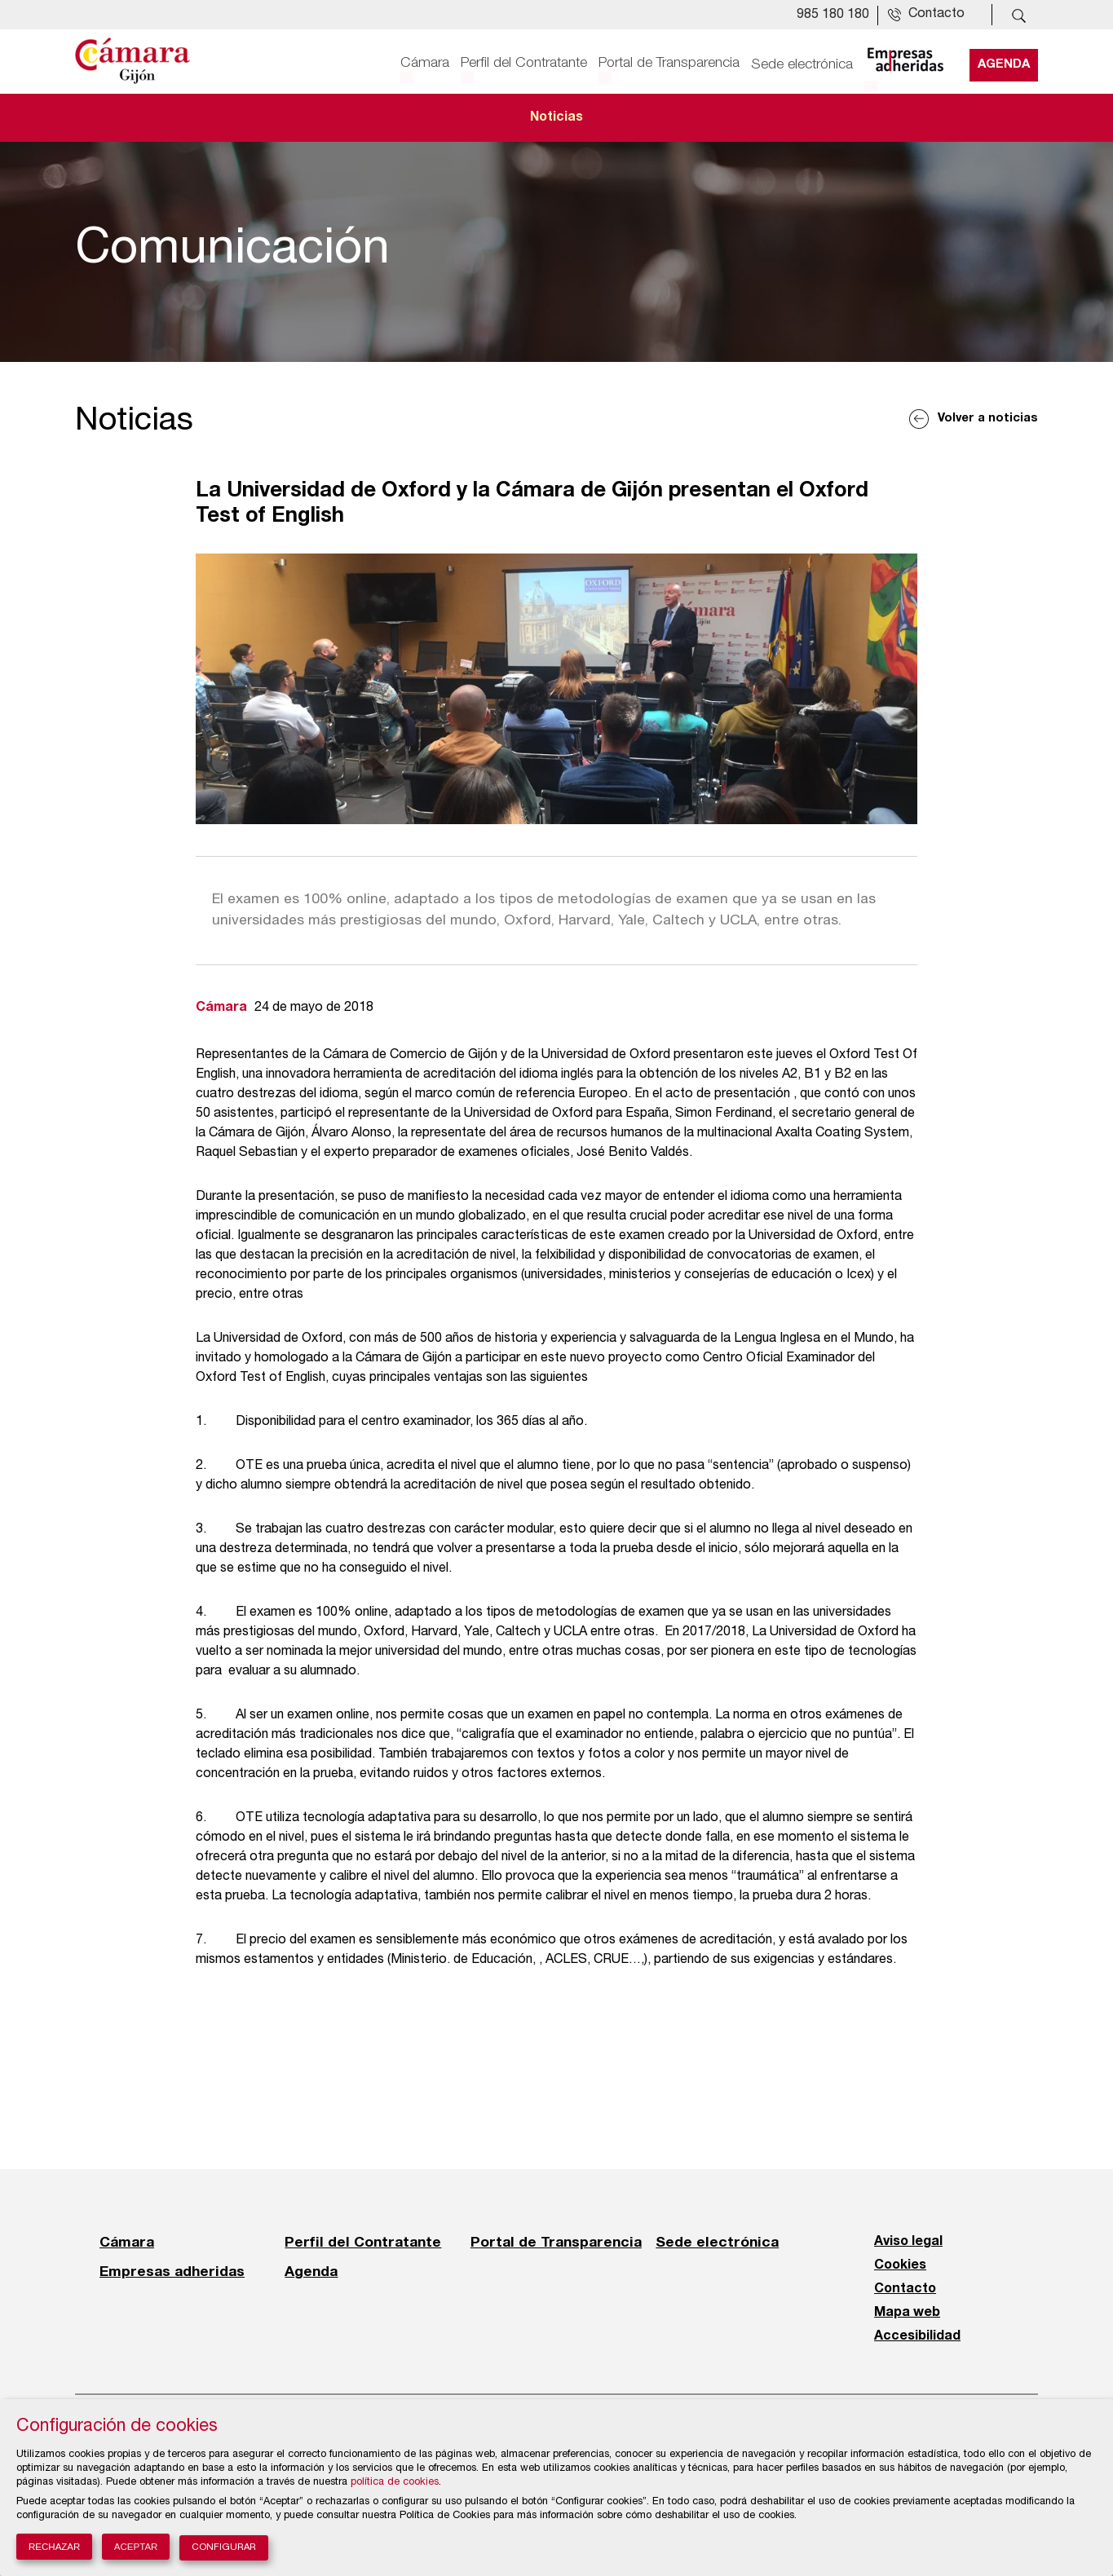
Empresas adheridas (172, 2271)
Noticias (556, 117)
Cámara (424, 62)
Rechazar (54, 2547)
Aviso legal (908, 2241)
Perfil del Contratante (524, 62)
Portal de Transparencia (669, 62)
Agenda (1004, 62)
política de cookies (395, 2482)
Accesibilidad (917, 2336)
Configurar (224, 2547)
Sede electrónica (802, 62)
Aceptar (136, 2547)
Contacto (905, 2289)
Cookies (900, 2265)
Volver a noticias (988, 418)
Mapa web (907, 2312)
